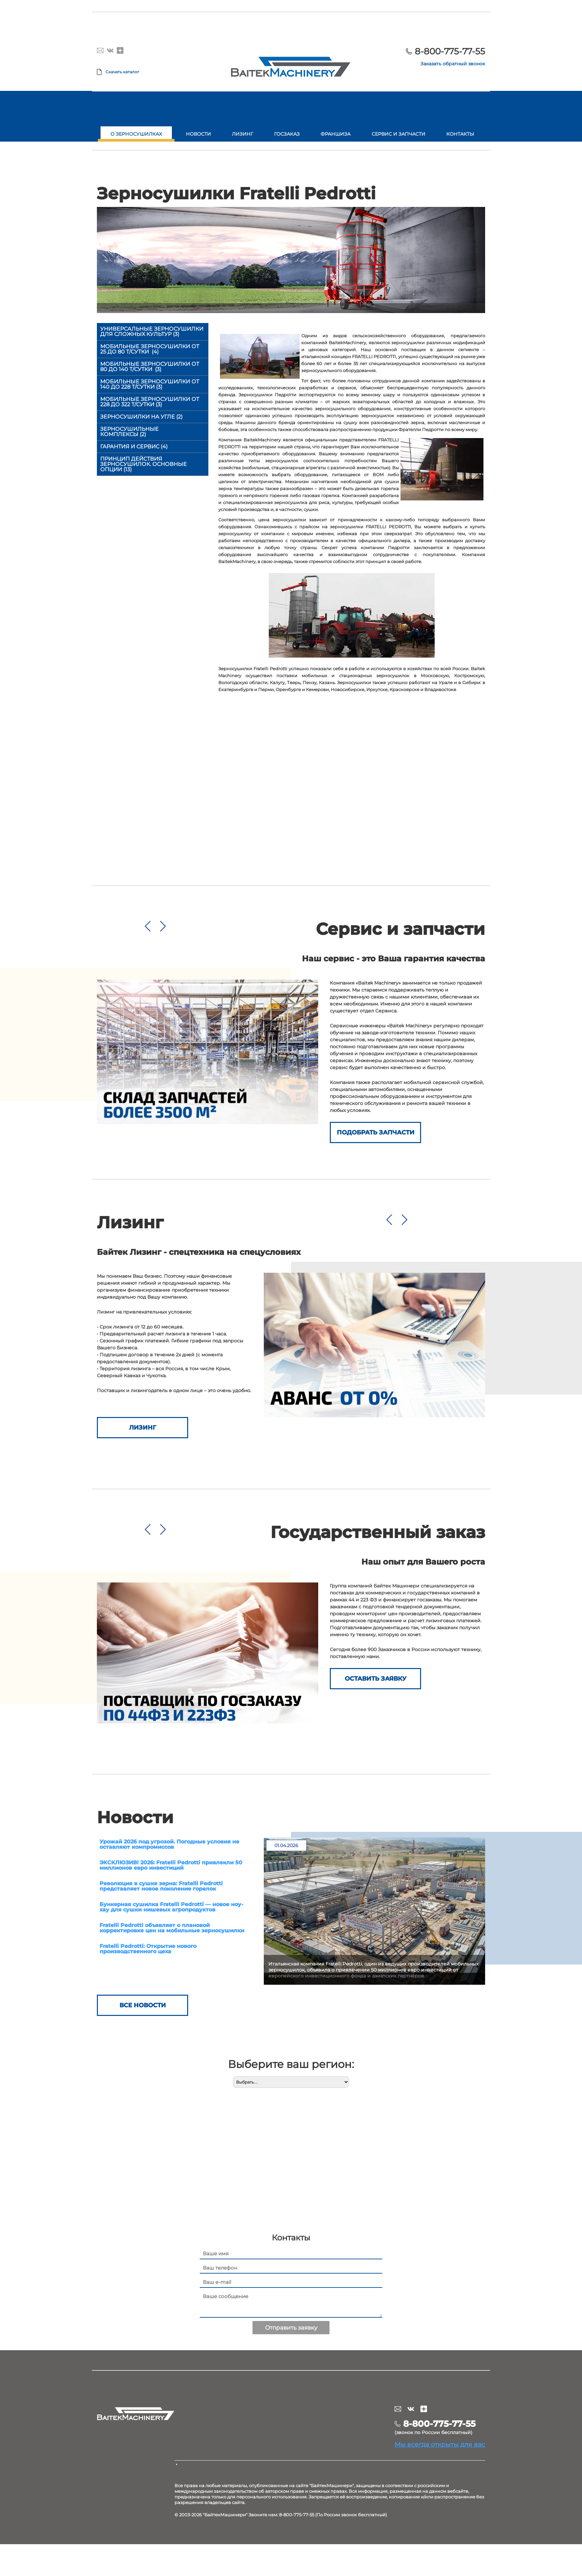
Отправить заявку (291, 2327)
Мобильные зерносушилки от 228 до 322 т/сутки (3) (149, 402)
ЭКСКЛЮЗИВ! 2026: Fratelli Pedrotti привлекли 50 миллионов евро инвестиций (171, 1865)
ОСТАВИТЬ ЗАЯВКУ (375, 1678)
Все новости (142, 2005)
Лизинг (242, 134)
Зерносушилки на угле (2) (141, 417)
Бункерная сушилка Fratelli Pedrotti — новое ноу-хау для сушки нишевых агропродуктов (171, 1907)
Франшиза (335, 134)
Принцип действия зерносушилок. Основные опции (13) (143, 464)
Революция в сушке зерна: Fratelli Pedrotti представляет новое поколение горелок (161, 1886)
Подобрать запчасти (375, 1132)
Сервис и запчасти (398, 134)
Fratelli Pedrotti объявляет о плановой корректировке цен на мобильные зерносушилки (172, 1928)
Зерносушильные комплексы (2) (129, 431)
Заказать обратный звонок (452, 63)
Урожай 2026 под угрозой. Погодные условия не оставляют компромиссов (169, 1844)
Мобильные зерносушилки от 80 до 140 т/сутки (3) (149, 366)
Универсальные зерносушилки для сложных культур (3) (151, 331)
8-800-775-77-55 (450, 51)
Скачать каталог (122, 71)
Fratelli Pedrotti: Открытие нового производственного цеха (148, 1949)
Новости (198, 134)
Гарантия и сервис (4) (134, 446)
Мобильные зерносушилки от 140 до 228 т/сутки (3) (149, 384)
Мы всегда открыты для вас (440, 2444)
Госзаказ (287, 134)
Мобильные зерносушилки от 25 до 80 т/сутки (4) (149, 349)
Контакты (460, 134)
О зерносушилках (136, 134)
